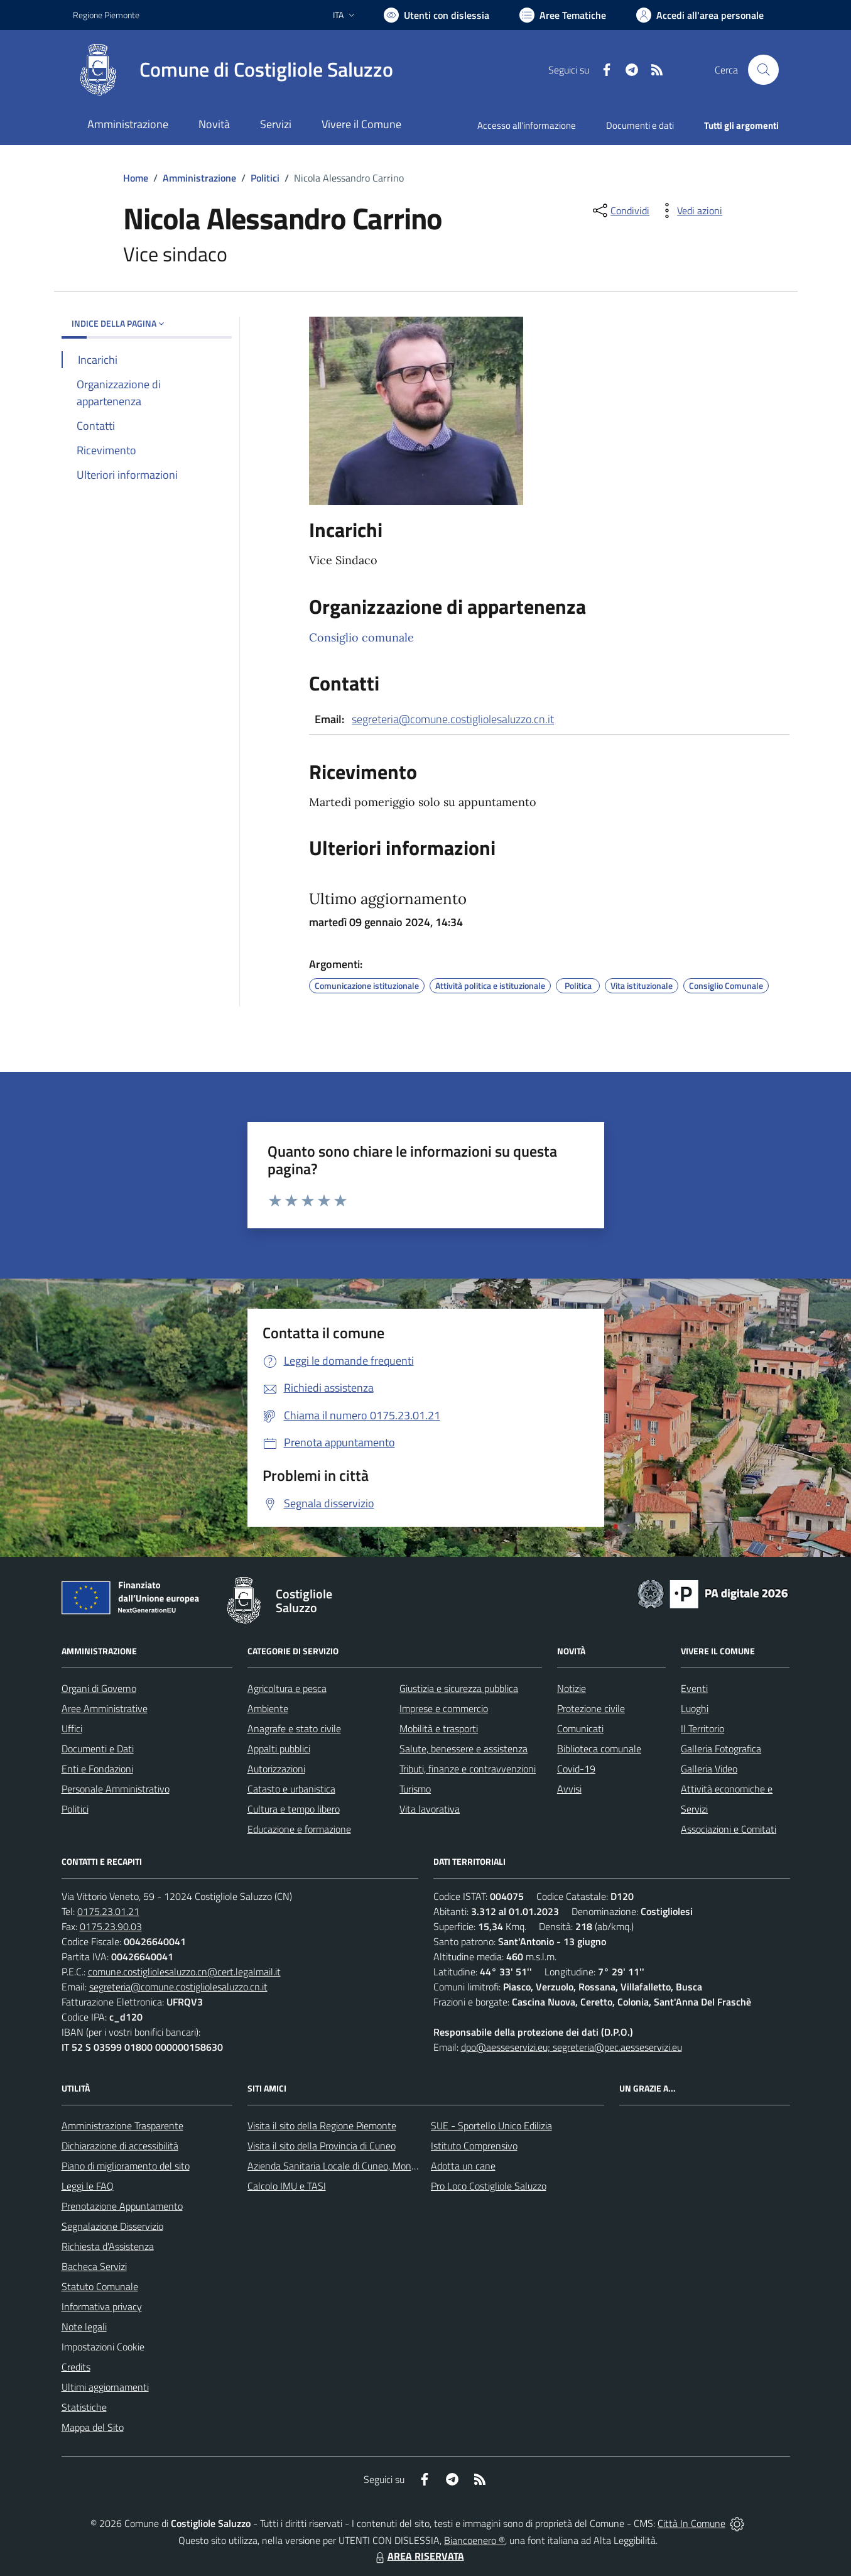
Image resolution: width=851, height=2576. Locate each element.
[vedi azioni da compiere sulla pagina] (689, 210)
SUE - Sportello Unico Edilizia (491, 2125)
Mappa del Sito (93, 2427)
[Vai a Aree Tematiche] (562, 15)
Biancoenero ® (474, 2540)
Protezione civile (591, 1708)
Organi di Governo (99, 1688)
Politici (265, 177)
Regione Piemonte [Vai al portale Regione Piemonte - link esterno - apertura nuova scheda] (106, 14)
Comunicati (580, 1728)
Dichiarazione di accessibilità (120, 2145)
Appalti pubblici (278, 1748)
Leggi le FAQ (88, 2185)
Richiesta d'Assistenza (108, 2246)
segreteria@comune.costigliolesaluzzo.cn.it (453, 719)
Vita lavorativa (429, 1808)
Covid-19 (576, 1768)
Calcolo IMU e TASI (286, 2185)
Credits (76, 2366)
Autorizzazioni (276, 1768)
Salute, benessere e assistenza (463, 1748)
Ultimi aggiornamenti (105, 2386)
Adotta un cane (463, 2165)
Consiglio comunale (361, 637)
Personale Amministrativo (116, 1788)
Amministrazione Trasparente (122, 2125)
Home (135, 177)
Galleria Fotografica (721, 1748)
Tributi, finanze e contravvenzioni (467, 1768)
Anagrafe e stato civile (294, 1728)
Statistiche (84, 2407)
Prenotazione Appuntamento (122, 2205)
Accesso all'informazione (526, 125)
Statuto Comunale (100, 2286)
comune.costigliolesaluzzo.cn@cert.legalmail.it (184, 1971)
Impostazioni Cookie (103, 2346)
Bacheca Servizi (94, 2266)
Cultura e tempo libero (293, 1808)
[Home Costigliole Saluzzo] (233, 70)
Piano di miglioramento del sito (126, 2165)
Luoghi (694, 1708)
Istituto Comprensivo (474, 2145)
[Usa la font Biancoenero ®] (436, 15)
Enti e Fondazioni (97, 1768)
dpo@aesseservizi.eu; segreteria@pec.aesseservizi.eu (571, 2047)
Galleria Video (709, 1768)
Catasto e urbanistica (291, 1788)
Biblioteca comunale (599, 1748)
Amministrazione (199, 177)
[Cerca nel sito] (763, 70)
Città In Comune (691, 2523)
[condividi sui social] (620, 210)
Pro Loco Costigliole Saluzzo (488, 2185)
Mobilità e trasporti (438, 1728)
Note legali (84, 2326)
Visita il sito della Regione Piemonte (321, 2125)
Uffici (72, 1728)
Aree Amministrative (105, 1708)
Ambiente (267, 1708)
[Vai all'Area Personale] (700, 15)
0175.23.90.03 (111, 1926)
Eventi (694, 1688)
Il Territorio (702, 1728)
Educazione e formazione (299, 1828)
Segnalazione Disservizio (112, 2226)
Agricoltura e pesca (287, 1688)
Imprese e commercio (443, 1708)
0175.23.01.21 (108, 1911)
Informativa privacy (102, 2306)
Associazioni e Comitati (728, 1828)
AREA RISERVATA (418, 2555)
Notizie (571, 1688)
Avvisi (569, 1788)
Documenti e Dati (98, 1748)
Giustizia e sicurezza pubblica (458, 1688)
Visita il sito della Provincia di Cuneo (321, 2145)
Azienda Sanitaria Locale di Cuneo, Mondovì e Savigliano (364, 2165)
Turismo (415, 1788)
